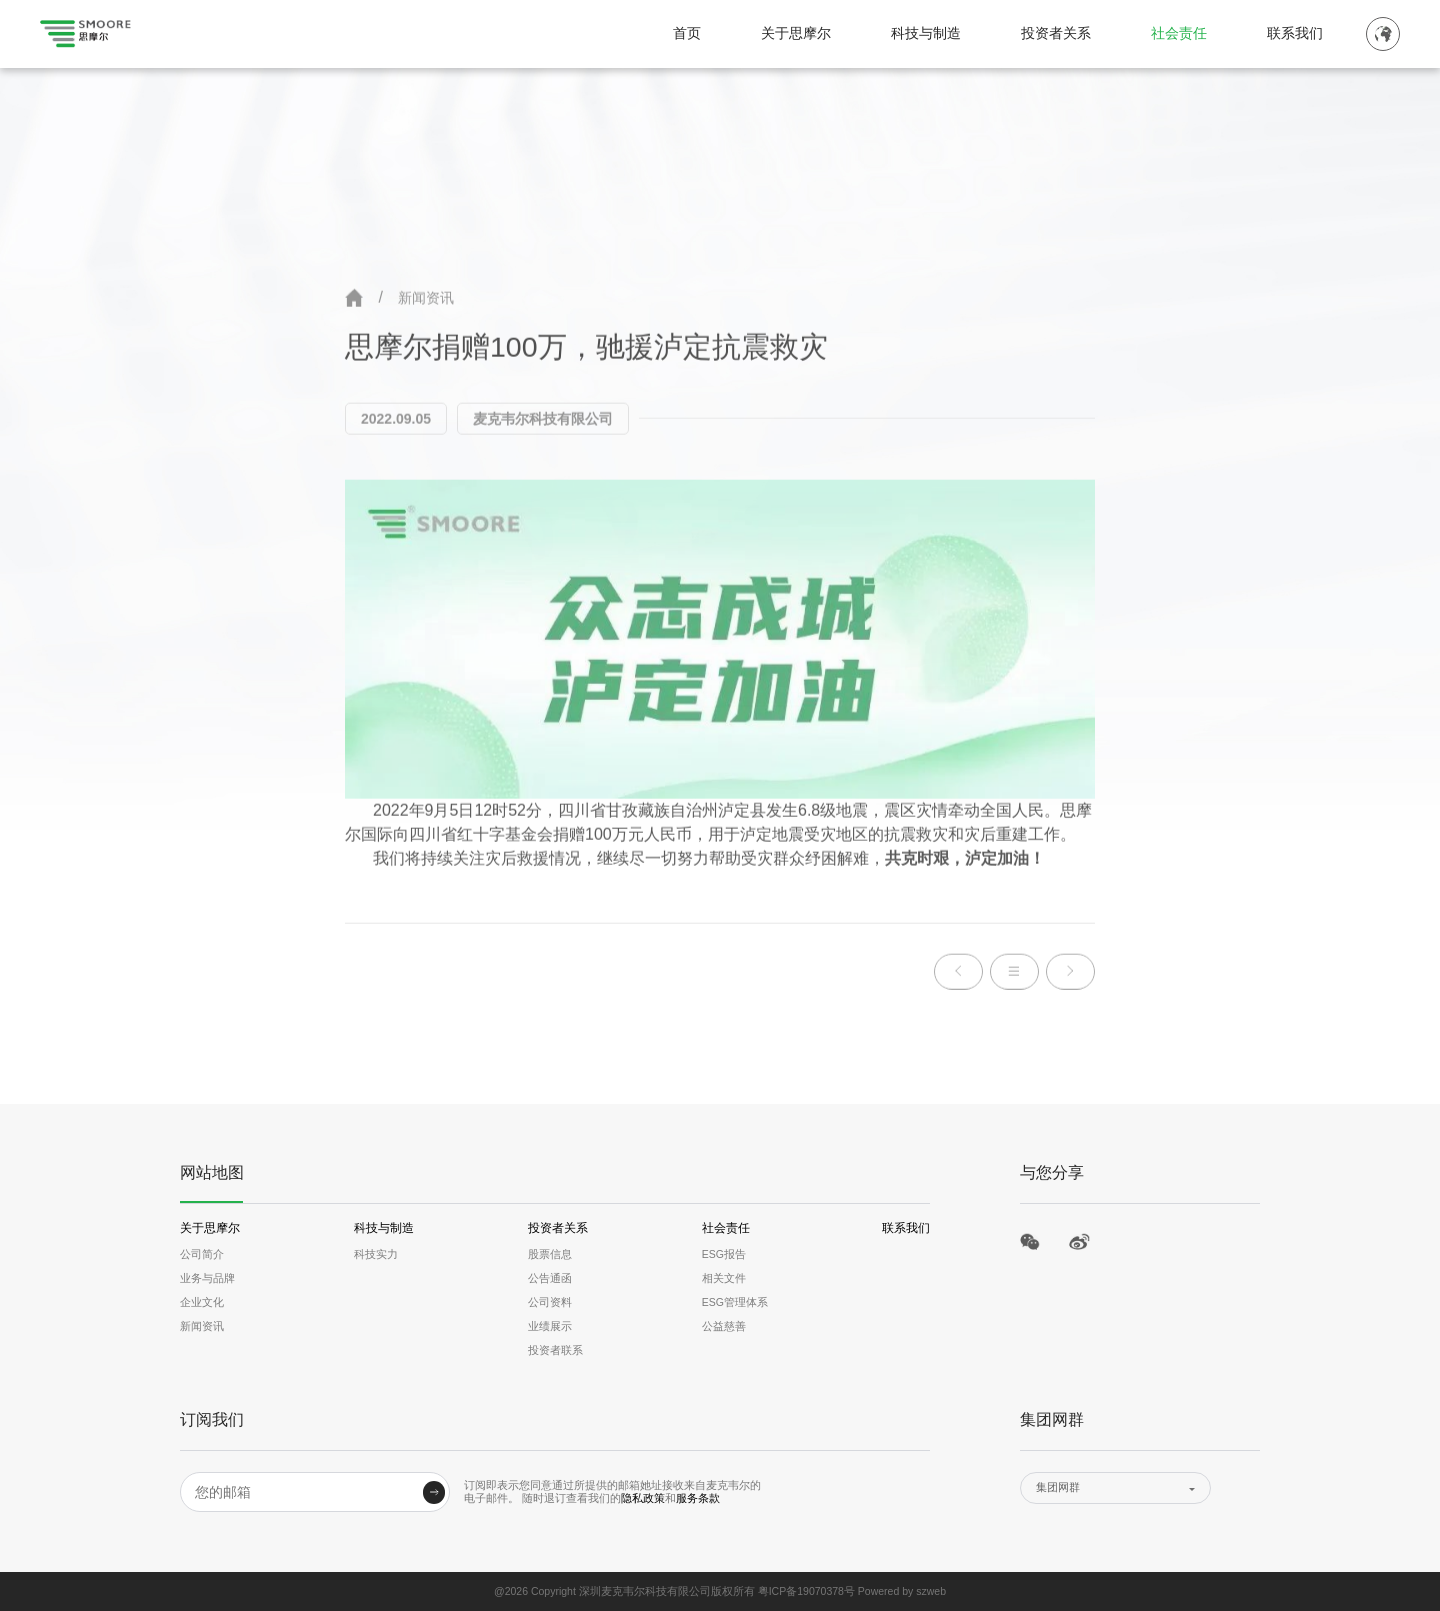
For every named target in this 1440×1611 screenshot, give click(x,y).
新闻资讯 (426, 300)
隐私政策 (643, 1498)
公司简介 (202, 1254)
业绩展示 (550, 1326)
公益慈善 (724, 1326)
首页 (687, 33)
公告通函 (550, 1278)
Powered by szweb (902, 1591)
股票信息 (550, 1254)
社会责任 (1179, 33)
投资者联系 (555, 1350)
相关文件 (724, 1278)
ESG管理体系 (735, 1302)
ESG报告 (724, 1254)
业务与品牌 (207, 1278)
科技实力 (376, 1254)
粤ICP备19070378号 (806, 1591)
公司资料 (550, 1302)
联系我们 (1295, 33)
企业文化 (202, 1302)
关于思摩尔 (796, 33)
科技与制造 (926, 33)
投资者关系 (1056, 33)
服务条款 (698, 1498)
